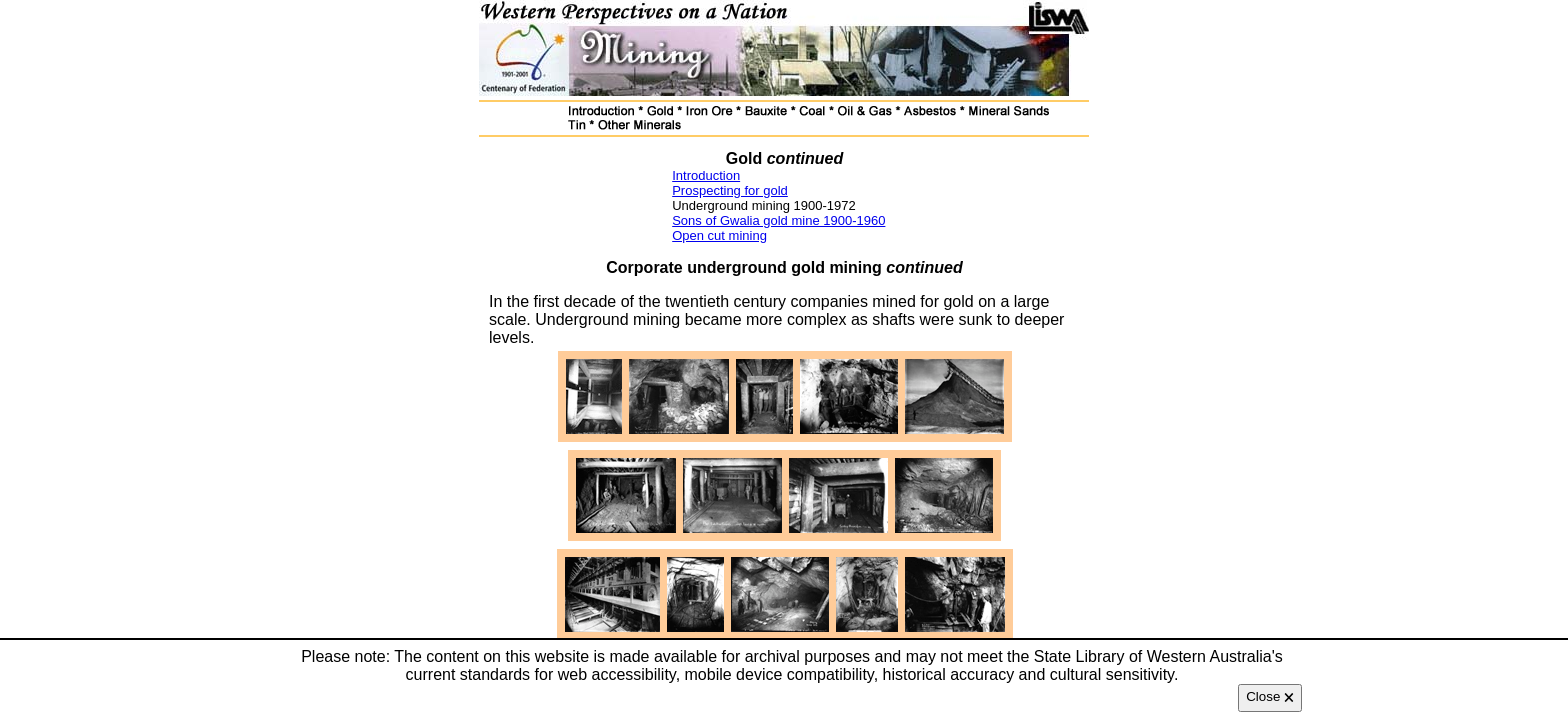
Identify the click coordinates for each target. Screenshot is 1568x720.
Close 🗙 (1270, 696)
